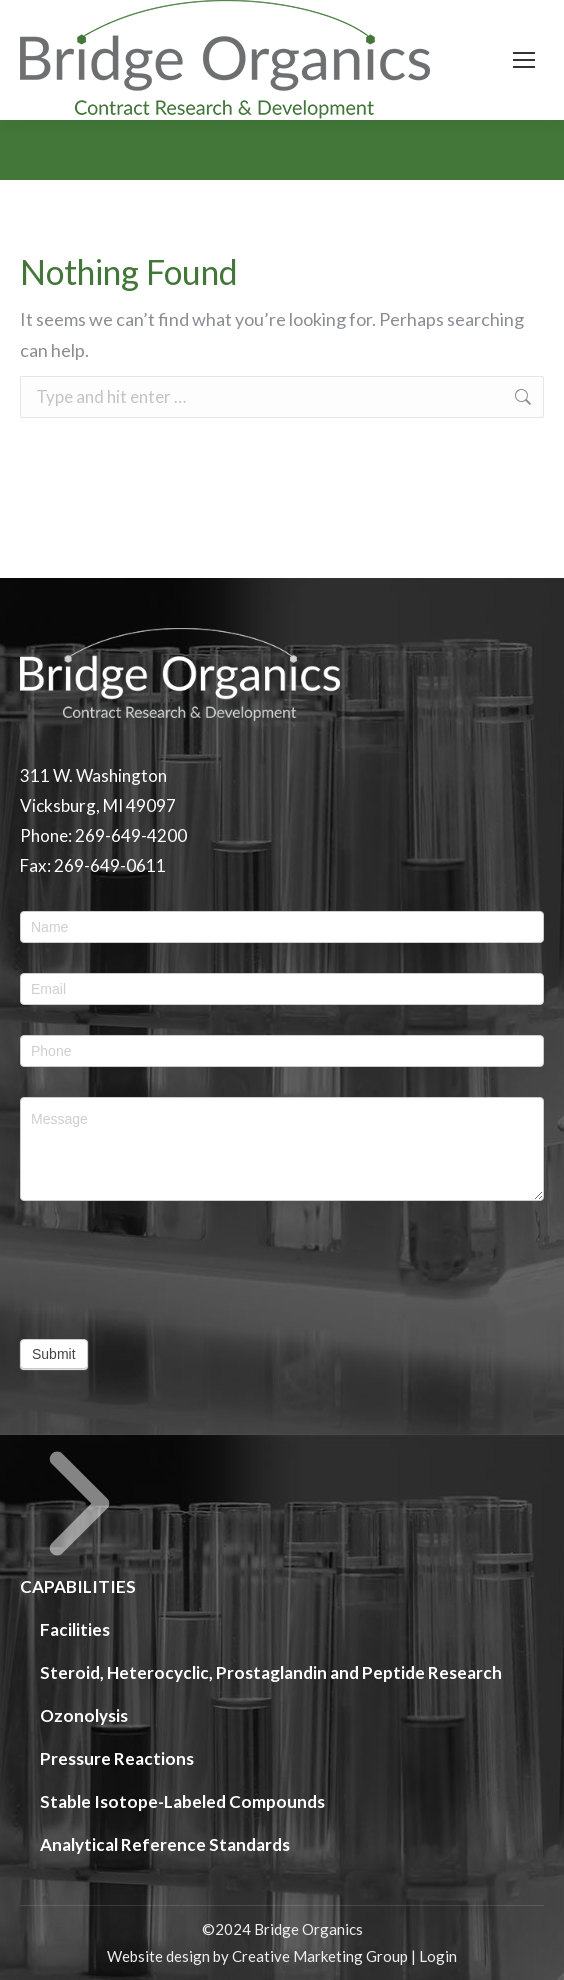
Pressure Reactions (117, 1758)
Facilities (75, 1629)
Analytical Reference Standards (165, 1844)
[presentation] (172, 1270)
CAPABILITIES (79, 1520)
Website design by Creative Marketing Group (257, 1956)
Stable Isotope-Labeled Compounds (182, 1801)
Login (438, 1956)
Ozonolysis (84, 1715)
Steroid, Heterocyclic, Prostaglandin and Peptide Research (271, 1672)
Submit (54, 1354)
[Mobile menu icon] (524, 60)
